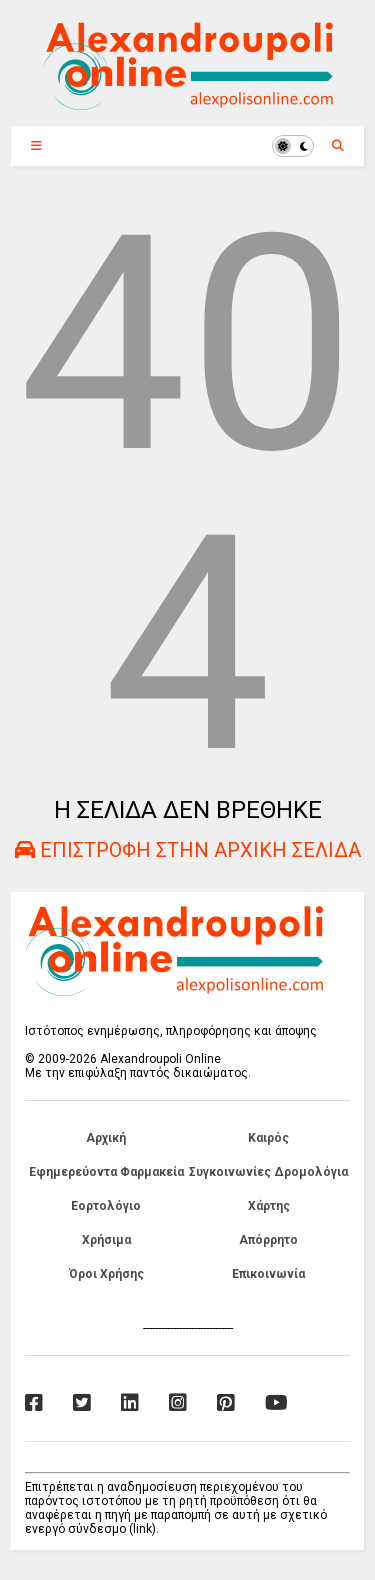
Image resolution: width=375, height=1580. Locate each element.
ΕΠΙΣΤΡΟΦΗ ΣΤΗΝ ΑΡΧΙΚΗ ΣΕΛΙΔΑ (188, 850)
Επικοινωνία (268, 1274)
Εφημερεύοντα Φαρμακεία (106, 1172)
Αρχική (106, 1138)
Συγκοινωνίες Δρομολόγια (268, 1172)
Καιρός (268, 1138)
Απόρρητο (268, 1240)
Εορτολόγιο (106, 1206)
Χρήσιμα (106, 1240)
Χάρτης (269, 1206)
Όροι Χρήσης (106, 1274)
